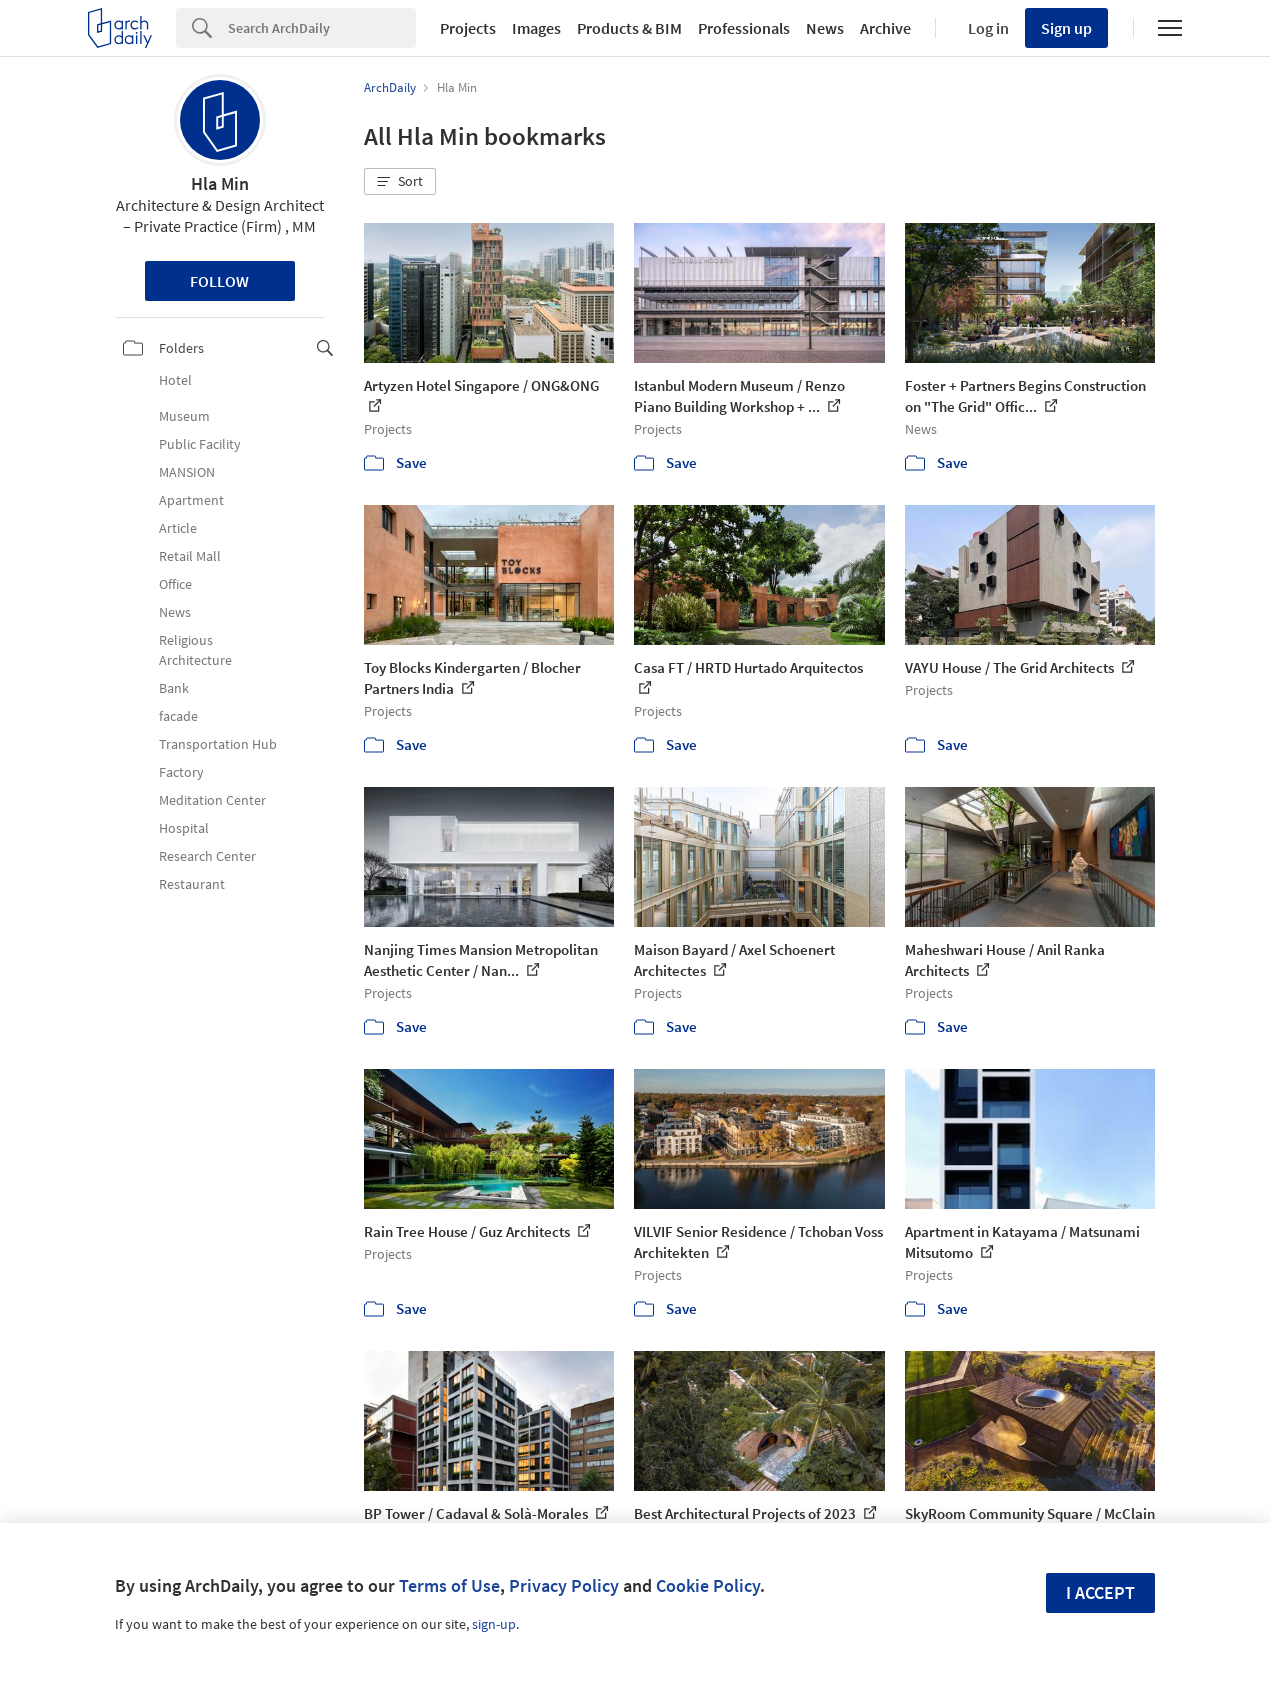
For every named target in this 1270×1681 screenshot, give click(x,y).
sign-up (494, 1624)
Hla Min (220, 183)
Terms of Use (449, 1585)
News (825, 28)
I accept (1100, 1592)
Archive (885, 28)
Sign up (1066, 28)
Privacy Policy (564, 1585)
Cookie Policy (708, 1585)
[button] (400, 182)
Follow (219, 281)
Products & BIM (629, 28)
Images (536, 28)
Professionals (744, 28)
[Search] (322, 28)
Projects (468, 28)
